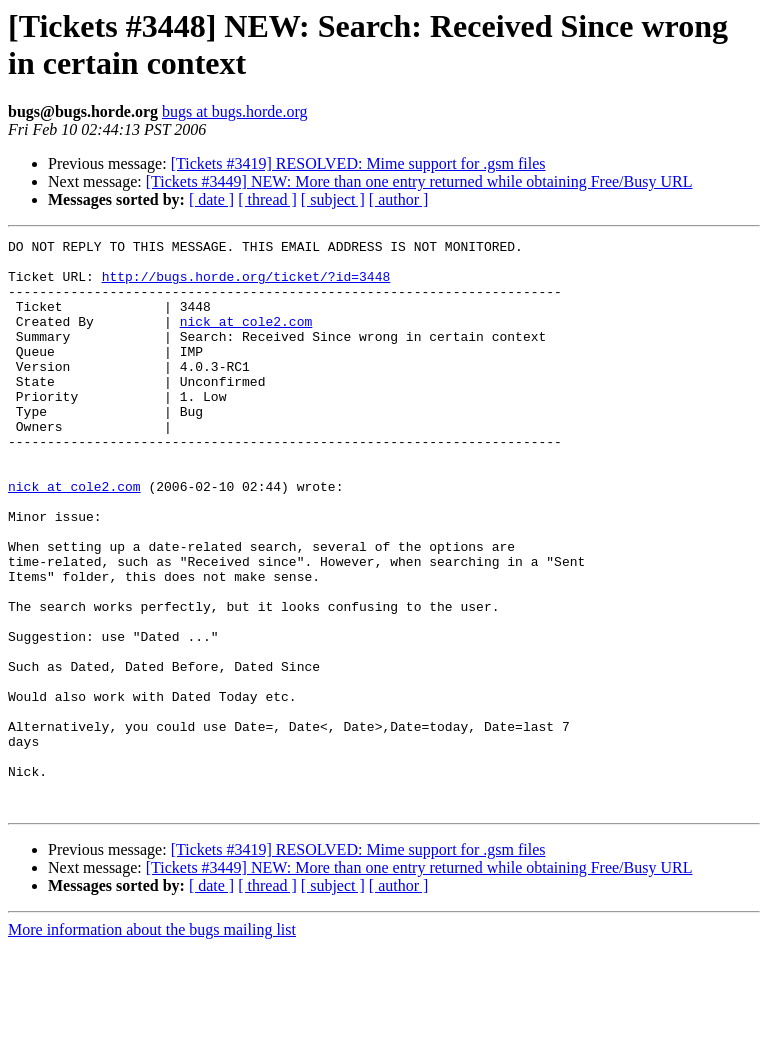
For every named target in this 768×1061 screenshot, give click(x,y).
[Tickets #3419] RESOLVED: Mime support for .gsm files (358, 163)
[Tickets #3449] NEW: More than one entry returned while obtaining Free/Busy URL (419, 181)
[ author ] (399, 199)
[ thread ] (267, 199)
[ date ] (211, 199)
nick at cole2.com (246, 339)
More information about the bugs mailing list (152, 1043)
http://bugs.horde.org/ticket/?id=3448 (246, 285)
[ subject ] (333, 199)
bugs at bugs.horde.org (234, 111)
